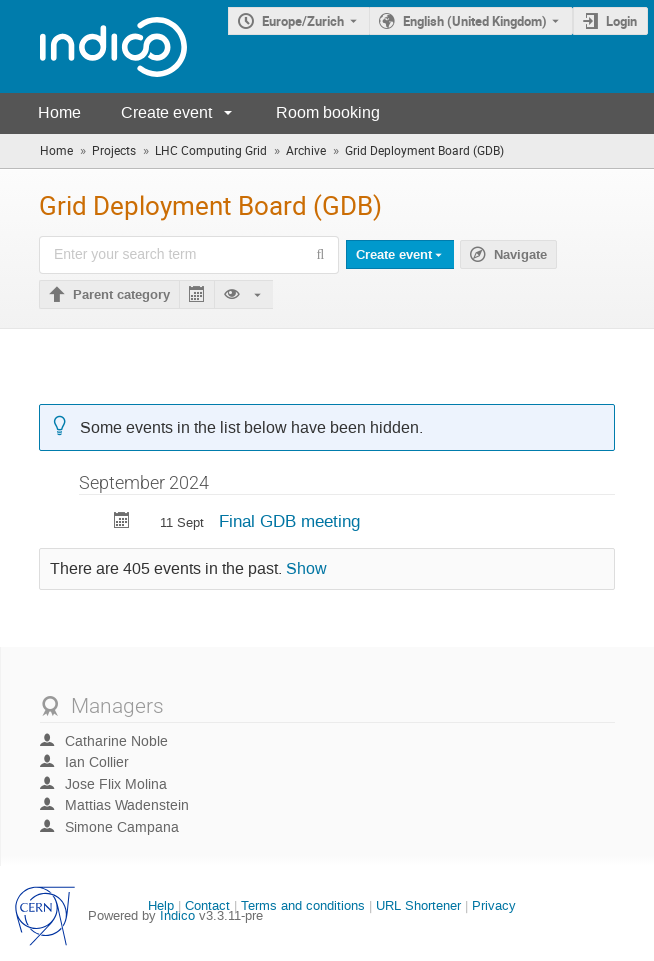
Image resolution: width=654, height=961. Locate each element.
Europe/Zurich (303, 21)
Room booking (328, 112)
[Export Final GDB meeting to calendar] (122, 522)
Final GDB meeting (289, 521)
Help (161, 905)
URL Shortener (418, 905)
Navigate (520, 255)
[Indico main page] (93, 46)
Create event (166, 112)
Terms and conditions (303, 905)
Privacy (494, 905)
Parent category (121, 295)
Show (306, 569)
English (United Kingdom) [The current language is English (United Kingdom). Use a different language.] (475, 21)
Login (621, 21)
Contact (207, 905)
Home (59, 112)
